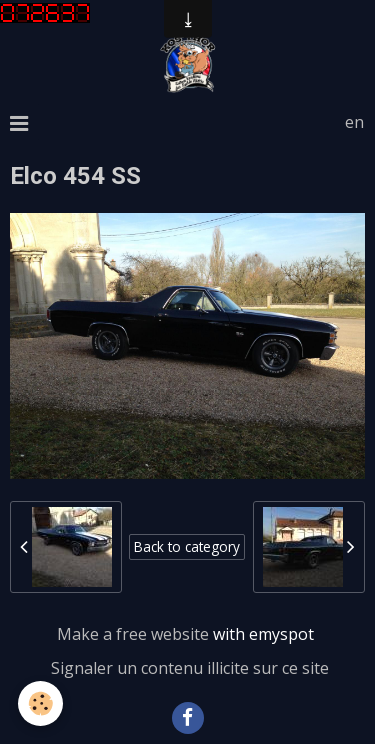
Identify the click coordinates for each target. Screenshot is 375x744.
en (354, 122)
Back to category (187, 546)
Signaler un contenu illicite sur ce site (190, 668)
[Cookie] (40, 703)
